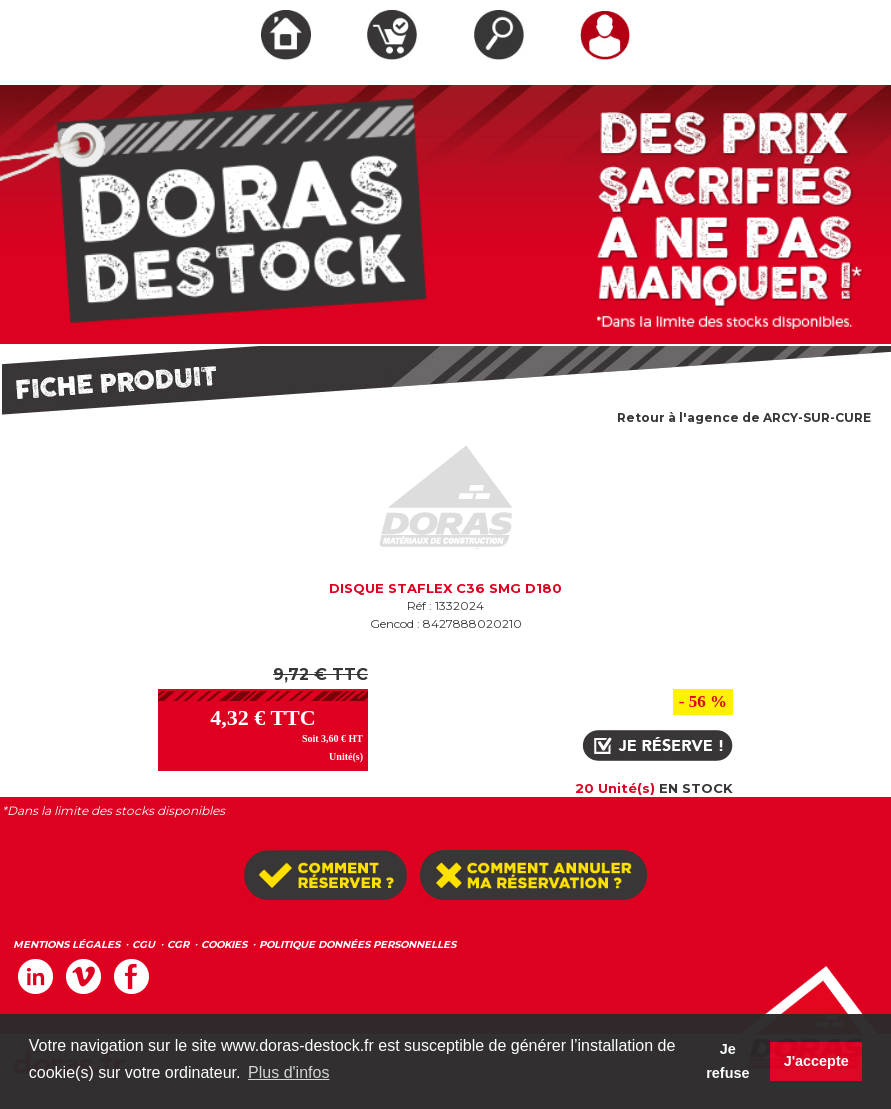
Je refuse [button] (727, 1061)
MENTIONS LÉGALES (66, 944)
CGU (143, 944)
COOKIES (224, 944)
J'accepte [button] (816, 1061)
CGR (178, 944)
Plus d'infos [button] (288, 1072)
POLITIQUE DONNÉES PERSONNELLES (357, 944)
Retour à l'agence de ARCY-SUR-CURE (744, 417)
